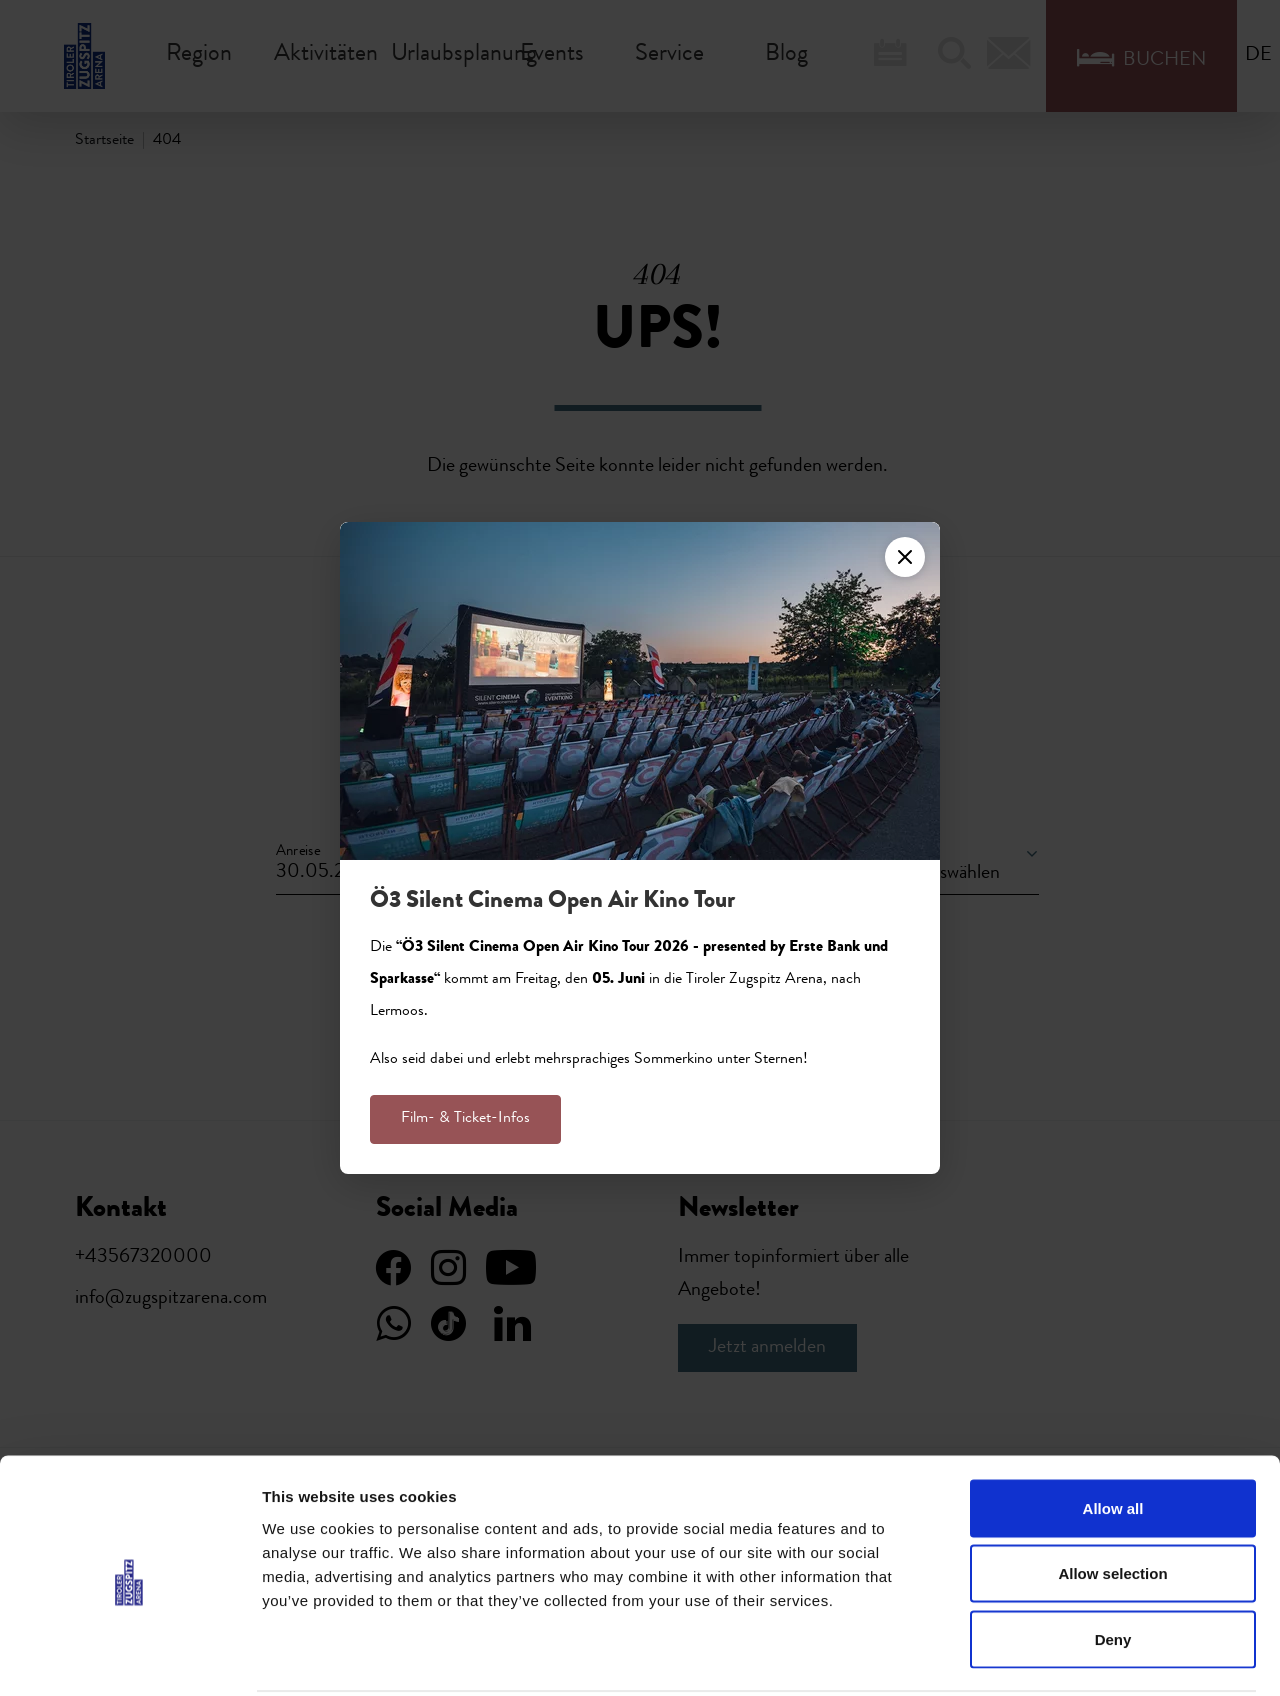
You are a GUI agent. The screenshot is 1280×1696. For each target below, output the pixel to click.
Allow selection (1112, 1499)
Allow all (1113, 1433)
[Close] (905, 557)
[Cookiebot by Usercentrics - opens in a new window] (129, 1657)
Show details (1049, 1656)
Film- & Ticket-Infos (465, 1119)
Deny (1113, 1564)
